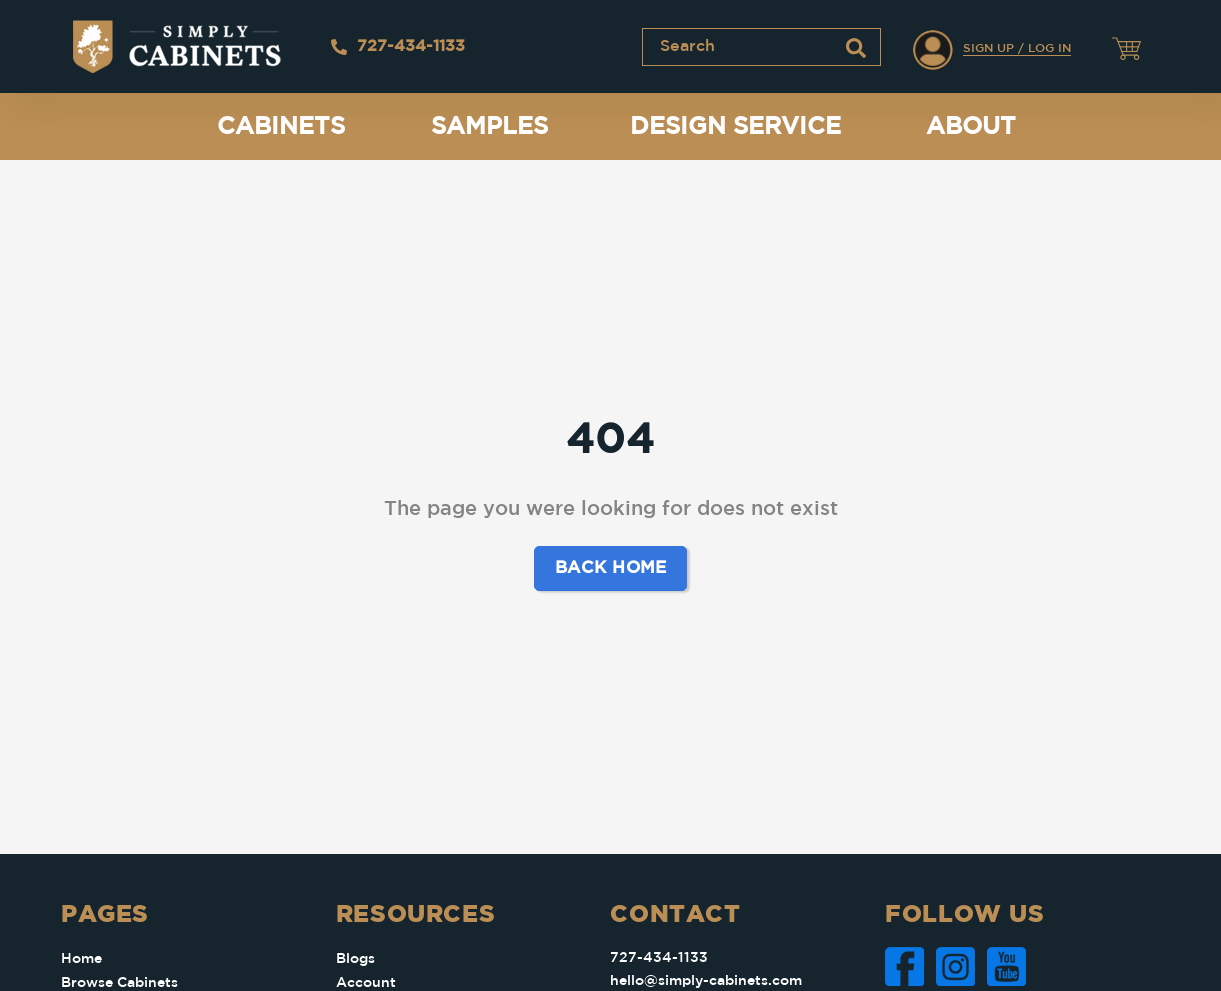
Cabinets (281, 127)
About (971, 127)
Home (81, 959)
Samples (489, 127)
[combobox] (761, 47)
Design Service (735, 127)
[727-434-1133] (339, 47)
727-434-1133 (411, 46)
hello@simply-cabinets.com (706, 981)
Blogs (355, 959)
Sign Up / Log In (1017, 48)
